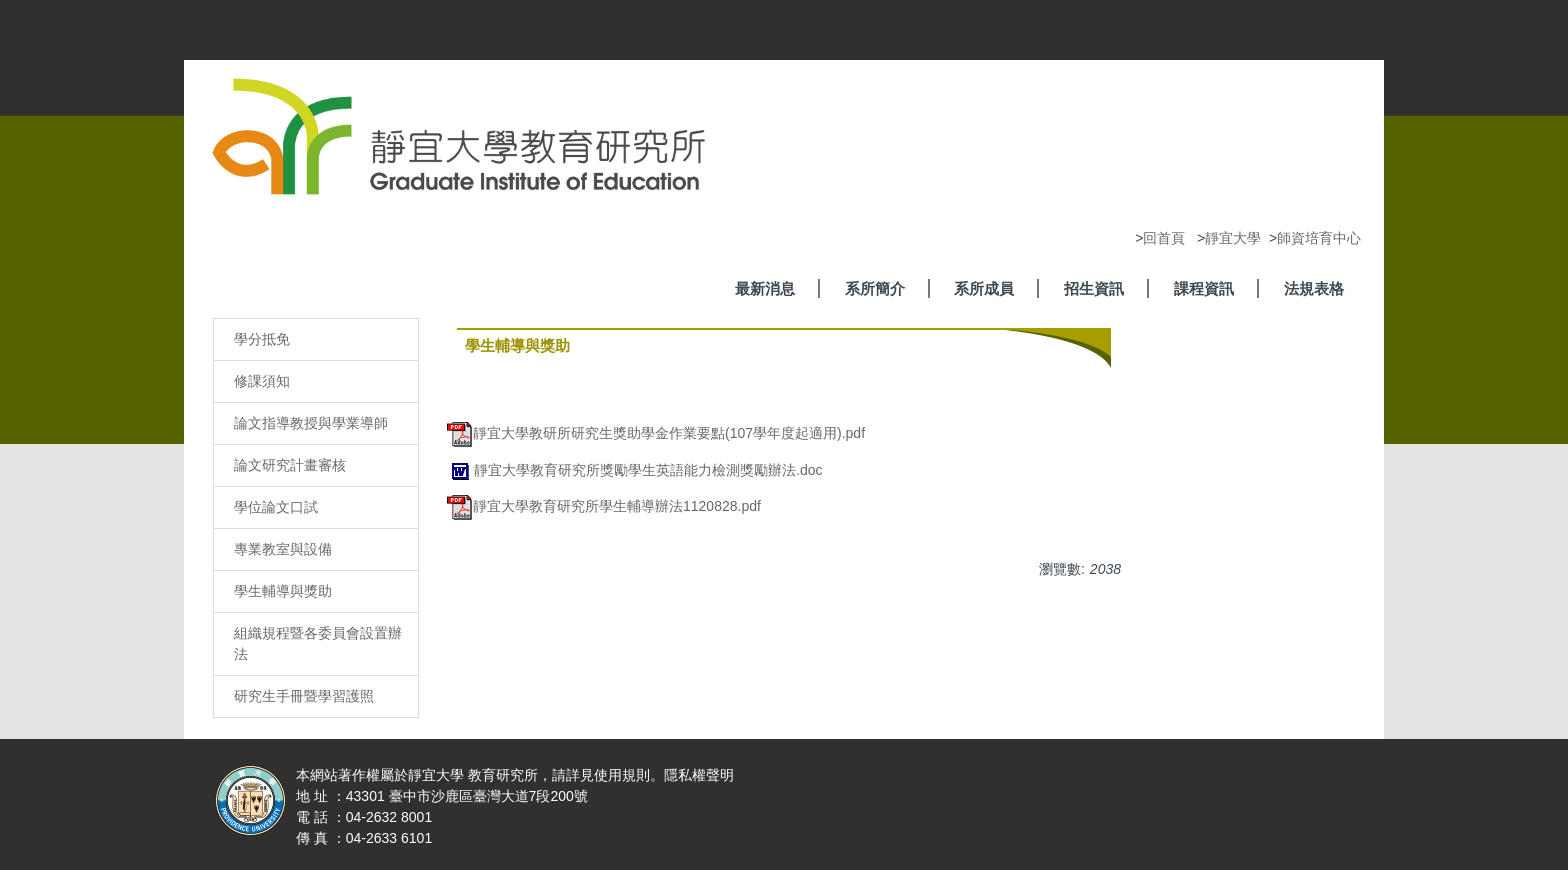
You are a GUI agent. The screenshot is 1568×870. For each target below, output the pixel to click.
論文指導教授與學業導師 (311, 423)
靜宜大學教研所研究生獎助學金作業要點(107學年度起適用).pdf (656, 433)
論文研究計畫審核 (290, 465)
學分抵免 (262, 339)
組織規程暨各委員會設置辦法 (318, 643)
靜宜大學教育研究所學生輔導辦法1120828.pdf (604, 506)
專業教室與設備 (283, 549)
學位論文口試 (276, 507)
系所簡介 (875, 288)
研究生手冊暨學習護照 (304, 696)
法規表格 (1314, 288)
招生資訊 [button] (1094, 288)
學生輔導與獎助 (283, 591)
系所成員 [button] (984, 288)
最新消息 (765, 288)
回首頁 (1164, 238)
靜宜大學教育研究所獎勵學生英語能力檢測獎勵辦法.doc (634, 470)
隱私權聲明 (699, 775)
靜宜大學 (1233, 238)
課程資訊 (1204, 288)
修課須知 (262, 381)
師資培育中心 (1319, 238)
